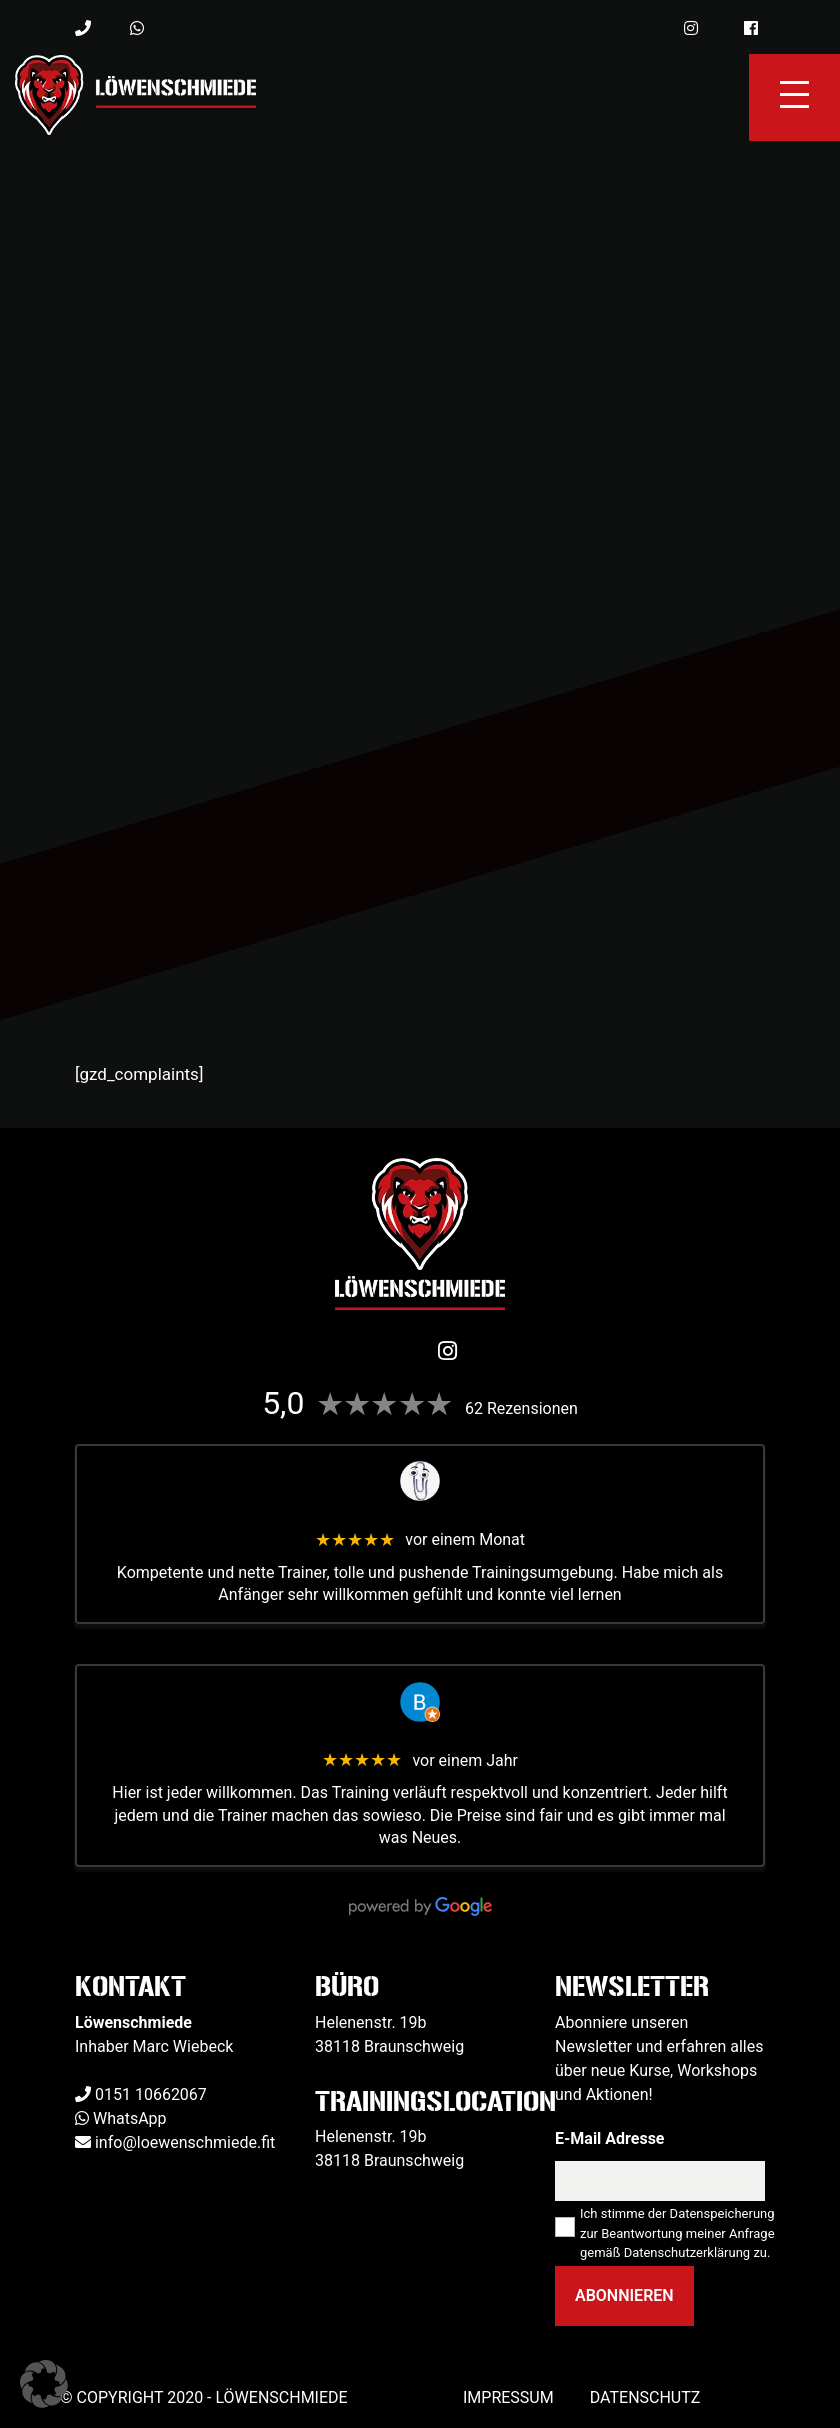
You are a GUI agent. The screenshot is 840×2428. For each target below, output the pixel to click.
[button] (44, 2384)
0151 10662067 (151, 2094)
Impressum (508, 2397)
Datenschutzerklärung (687, 2252)
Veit (420, 1516)
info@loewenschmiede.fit (185, 2142)
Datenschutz (645, 2397)
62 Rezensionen (521, 1408)
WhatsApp (130, 2118)
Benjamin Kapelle (419, 1737)
